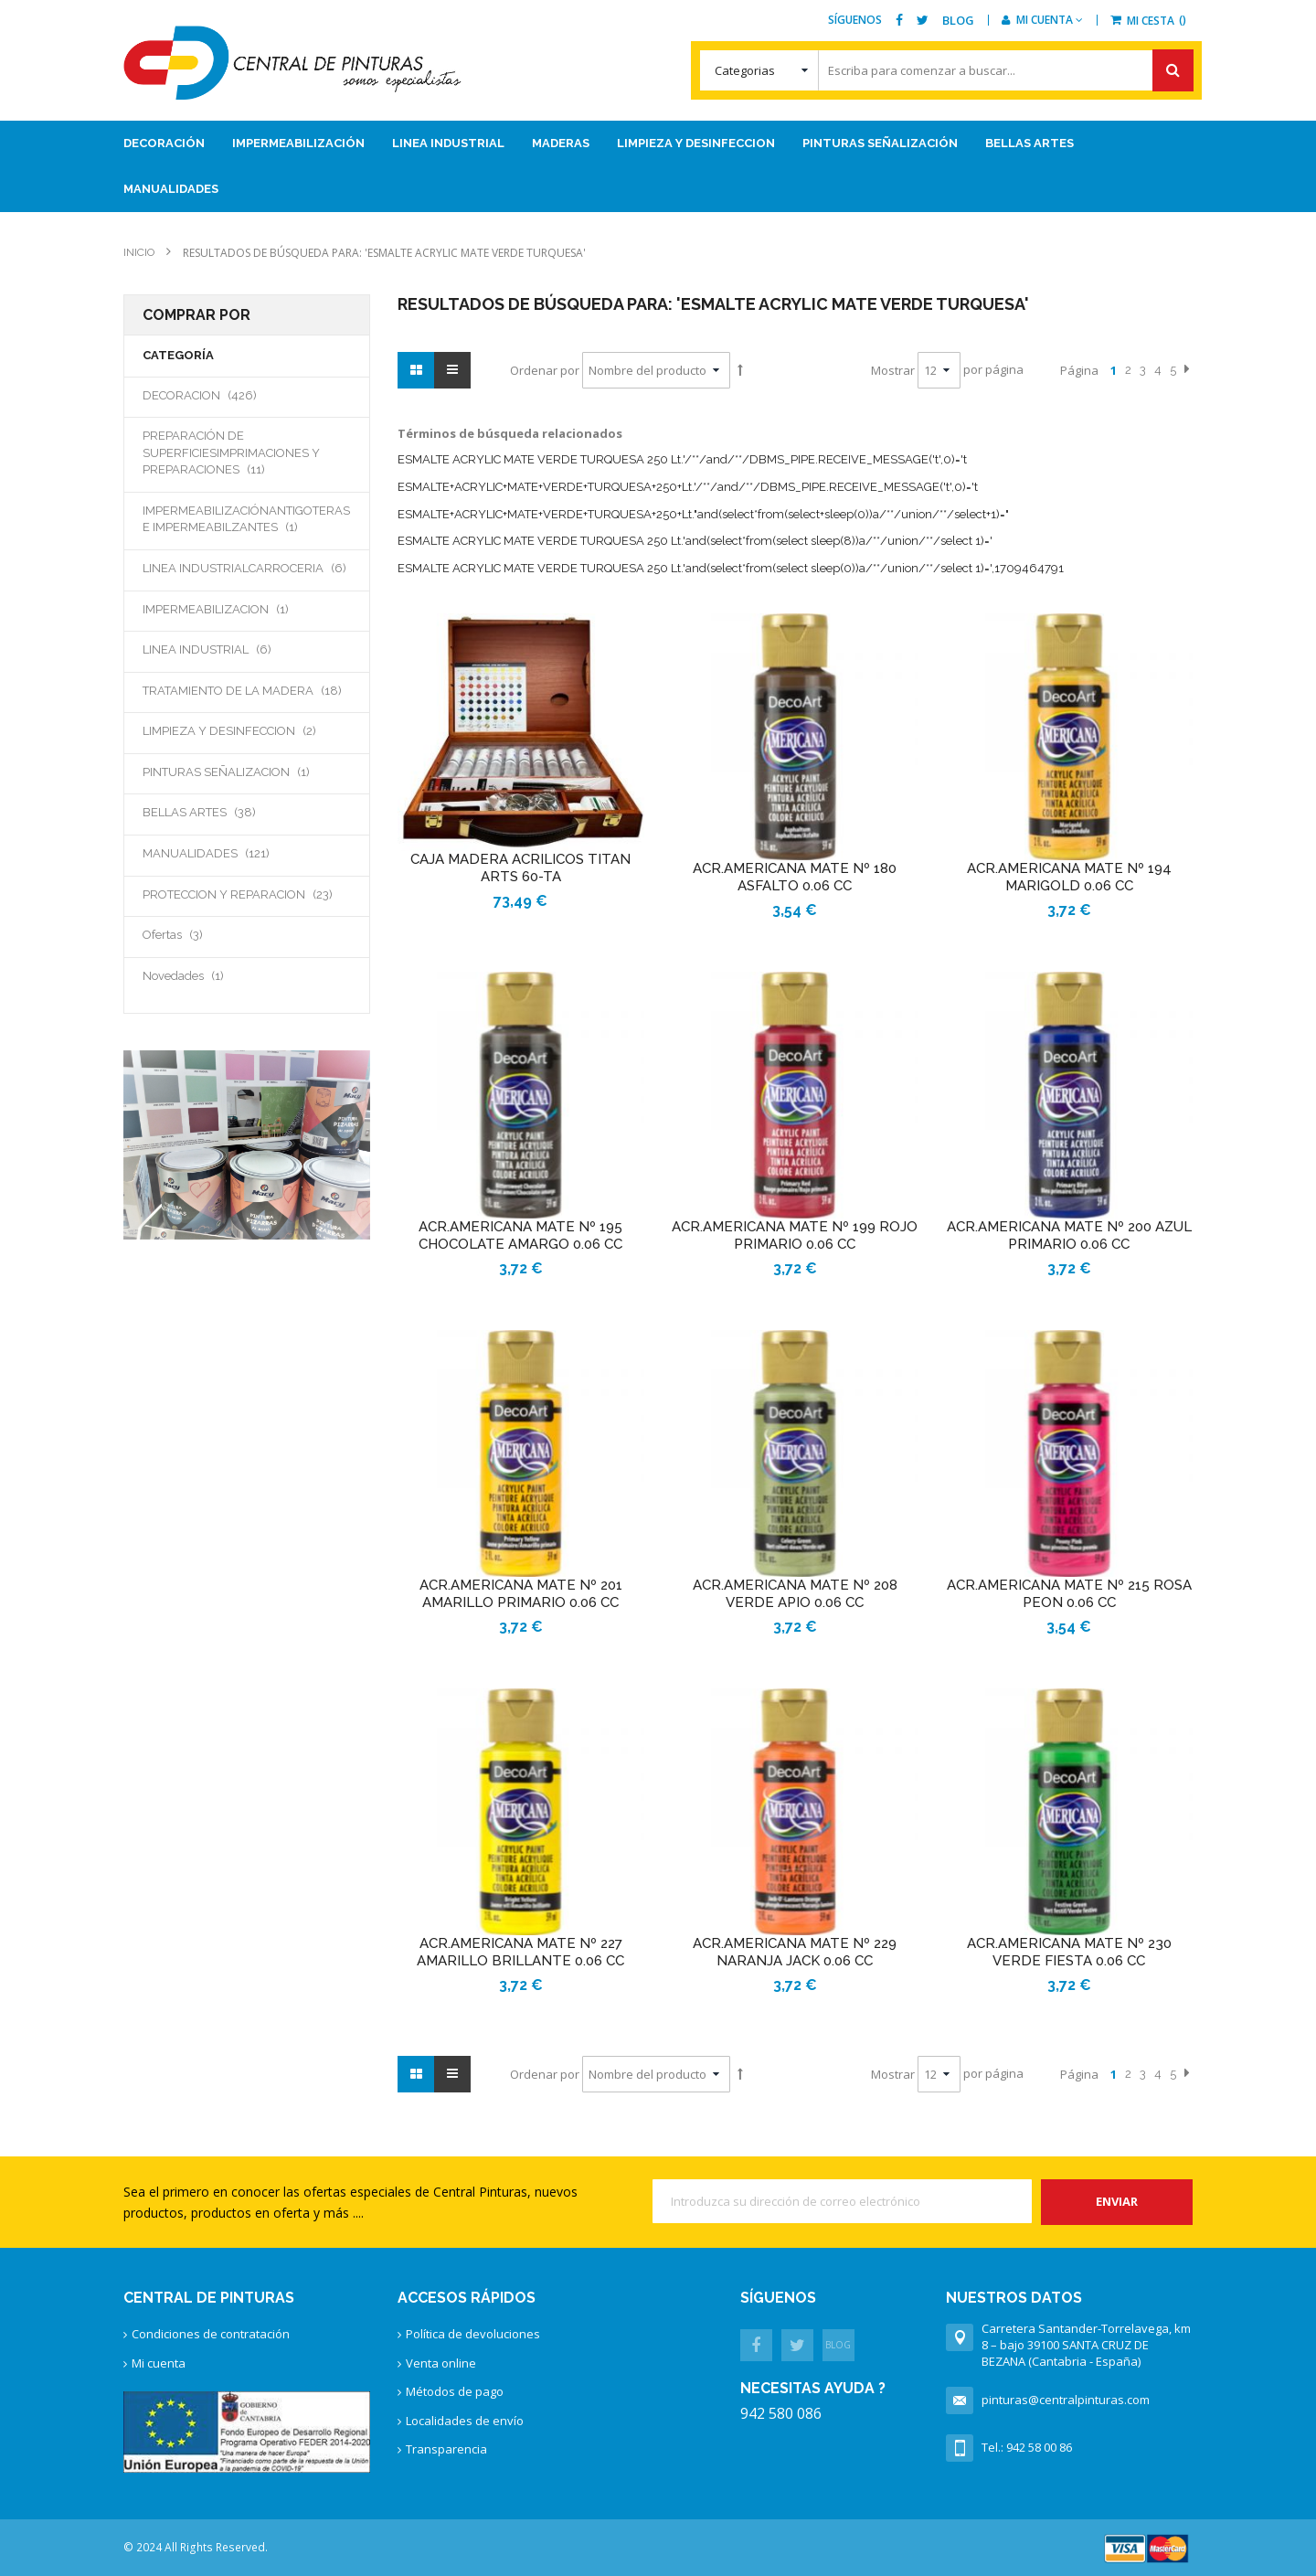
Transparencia (446, 2449)
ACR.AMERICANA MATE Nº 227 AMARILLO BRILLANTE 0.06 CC (520, 1952)
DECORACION (221, 395)
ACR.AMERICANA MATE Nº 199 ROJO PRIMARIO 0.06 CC (795, 1235)
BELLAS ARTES (220, 811)
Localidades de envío (465, 2420)
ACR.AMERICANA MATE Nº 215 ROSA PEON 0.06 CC (1069, 1594)
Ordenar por (544, 370)
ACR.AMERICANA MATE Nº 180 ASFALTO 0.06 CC (795, 877)
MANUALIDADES (227, 853)
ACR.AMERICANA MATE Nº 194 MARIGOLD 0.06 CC (1069, 877)
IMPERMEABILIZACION (234, 608)
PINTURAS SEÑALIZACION (244, 771)
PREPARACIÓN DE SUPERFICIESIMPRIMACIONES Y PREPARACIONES (231, 452)
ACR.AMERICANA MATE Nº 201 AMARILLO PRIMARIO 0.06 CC (520, 1594)
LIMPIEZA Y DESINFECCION (247, 730)
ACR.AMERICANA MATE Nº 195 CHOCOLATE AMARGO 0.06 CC (520, 1235)
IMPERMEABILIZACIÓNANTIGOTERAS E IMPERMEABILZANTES (246, 519)
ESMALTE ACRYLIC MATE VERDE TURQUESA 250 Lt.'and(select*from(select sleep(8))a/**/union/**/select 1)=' (695, 541)
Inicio (140, 252)
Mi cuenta (159, 2363)
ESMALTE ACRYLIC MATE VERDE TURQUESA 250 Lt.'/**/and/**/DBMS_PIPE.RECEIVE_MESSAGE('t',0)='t (682, 459)
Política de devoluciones (473, 2334)
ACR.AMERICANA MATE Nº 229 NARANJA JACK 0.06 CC (795, 1952)
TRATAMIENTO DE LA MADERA (247, 690)
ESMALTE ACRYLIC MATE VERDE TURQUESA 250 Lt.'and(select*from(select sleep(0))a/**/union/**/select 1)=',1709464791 (731, 568)
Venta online (441, 2363)
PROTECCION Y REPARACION (247, 894)
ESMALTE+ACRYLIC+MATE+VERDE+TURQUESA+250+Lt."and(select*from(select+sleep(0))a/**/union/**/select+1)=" (703, 514)
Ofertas (194, 934)
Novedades (201, 975)
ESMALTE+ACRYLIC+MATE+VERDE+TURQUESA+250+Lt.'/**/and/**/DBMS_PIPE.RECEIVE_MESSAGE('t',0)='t (688, 487)
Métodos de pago (455, 2391)
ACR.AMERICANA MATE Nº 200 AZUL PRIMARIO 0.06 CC (1069, 1235)
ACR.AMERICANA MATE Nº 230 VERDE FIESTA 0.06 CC (1069, 1952)
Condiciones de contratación (211, 2334)
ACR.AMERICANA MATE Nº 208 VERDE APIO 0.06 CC (795, 1594)
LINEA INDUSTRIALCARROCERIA (247, 567)
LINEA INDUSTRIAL (228, 649)
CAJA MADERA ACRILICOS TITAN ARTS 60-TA (520, 868)
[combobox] (946, 70)
